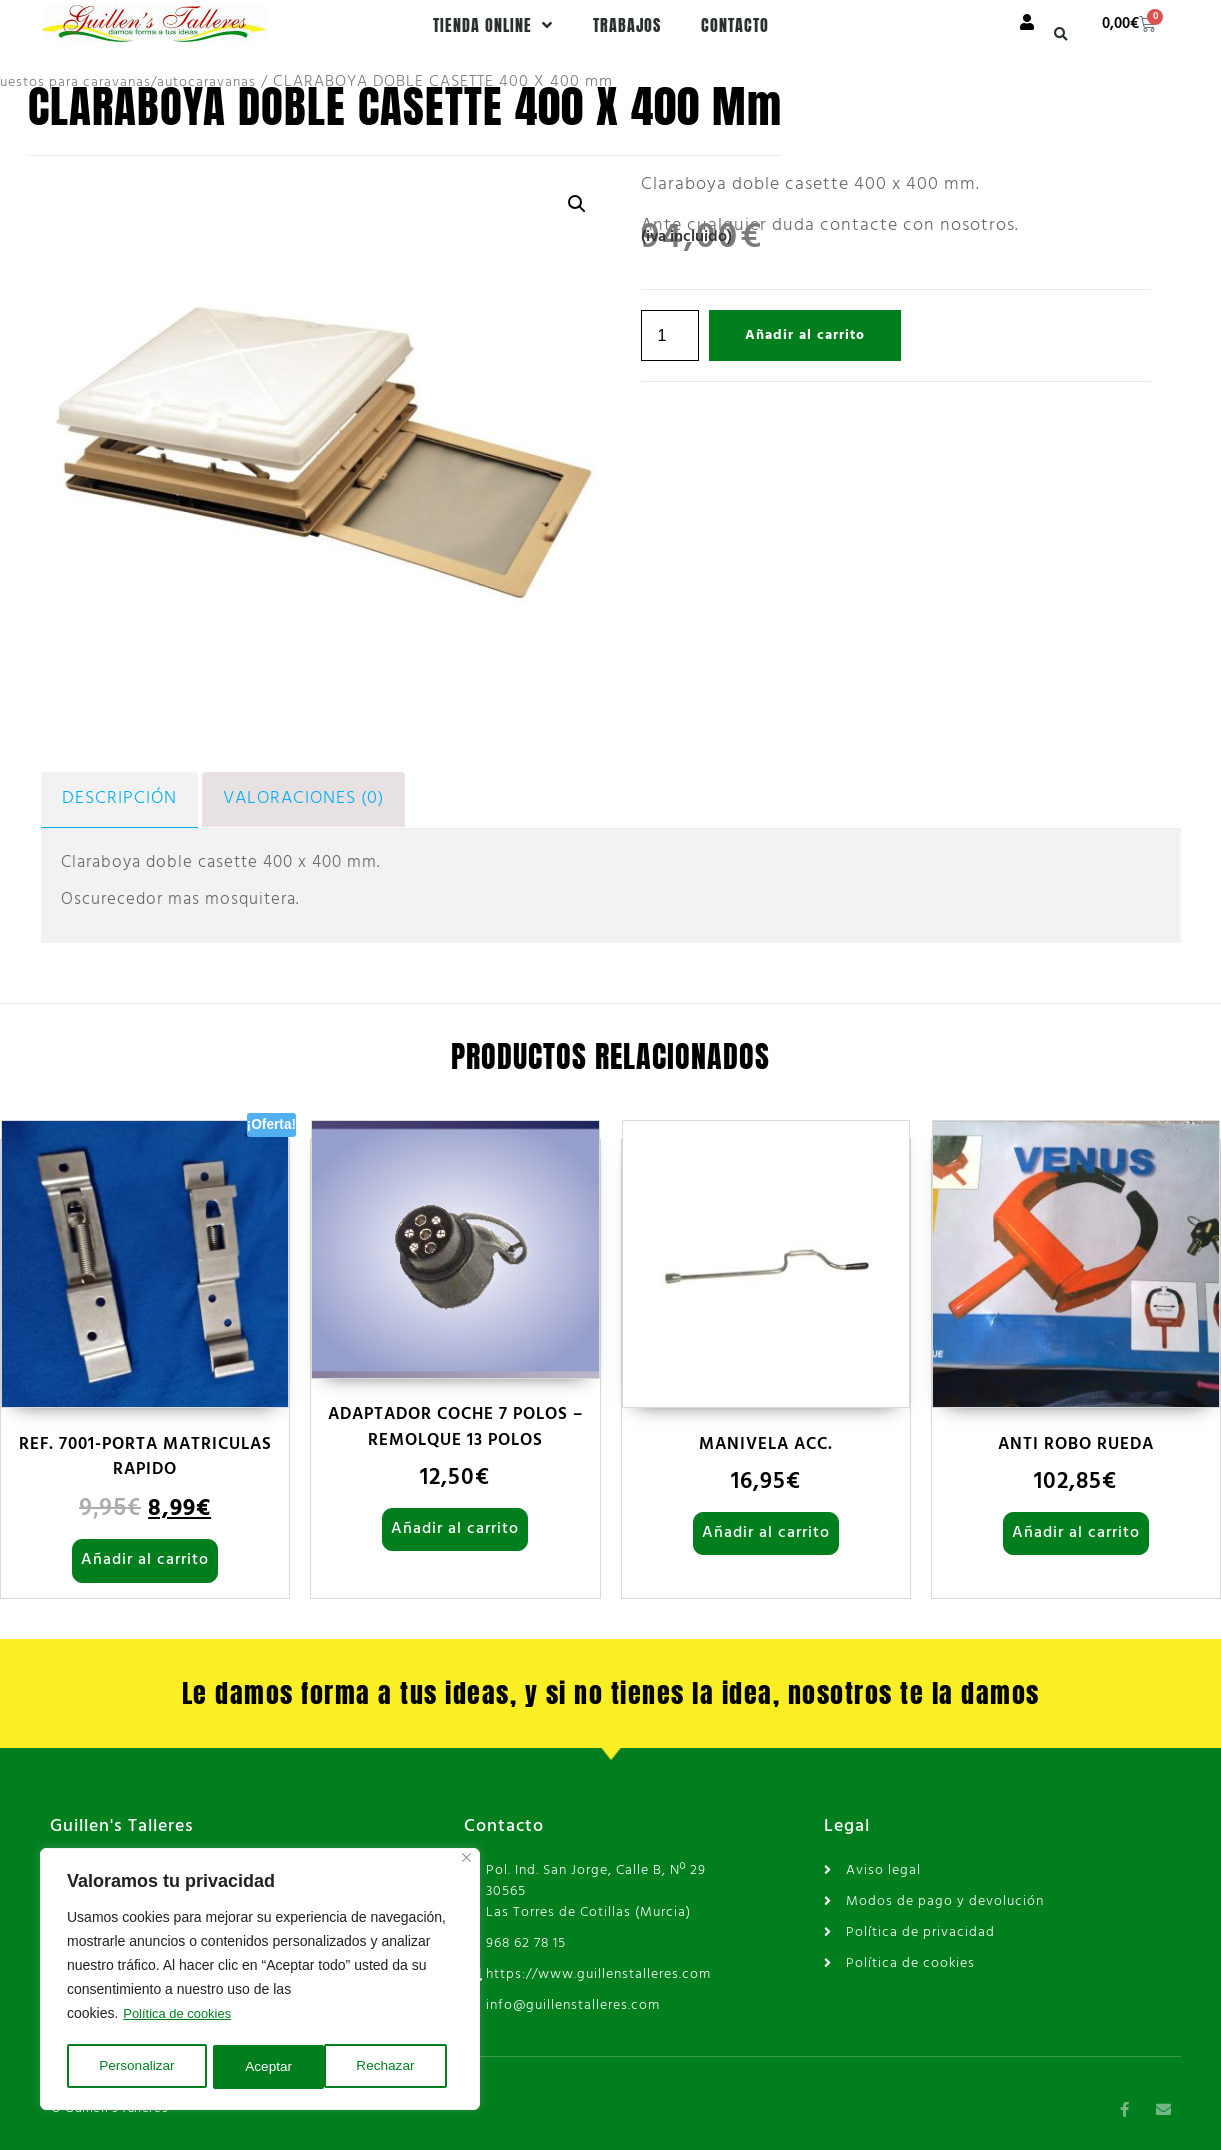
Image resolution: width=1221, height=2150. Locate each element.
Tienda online (493, 25)
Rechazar (275, 2067)
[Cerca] (466, 1861)
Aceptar (398, 2067)
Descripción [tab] (115, 798)
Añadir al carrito (805, 335)
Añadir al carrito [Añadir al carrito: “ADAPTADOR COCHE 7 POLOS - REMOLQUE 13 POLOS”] (455, 1527)
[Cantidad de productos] (670, 335)
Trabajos (627, 25)
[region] (260, 1981)
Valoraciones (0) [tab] (291, 798)
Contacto (735, 25)
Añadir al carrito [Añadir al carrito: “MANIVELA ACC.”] (766, 1531)
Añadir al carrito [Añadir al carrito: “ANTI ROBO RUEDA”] (1076, 1531)
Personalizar (137, 2067)
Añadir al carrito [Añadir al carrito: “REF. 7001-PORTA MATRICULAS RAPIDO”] (145, 1558)
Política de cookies (181, 2017)
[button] (1060, 34)
